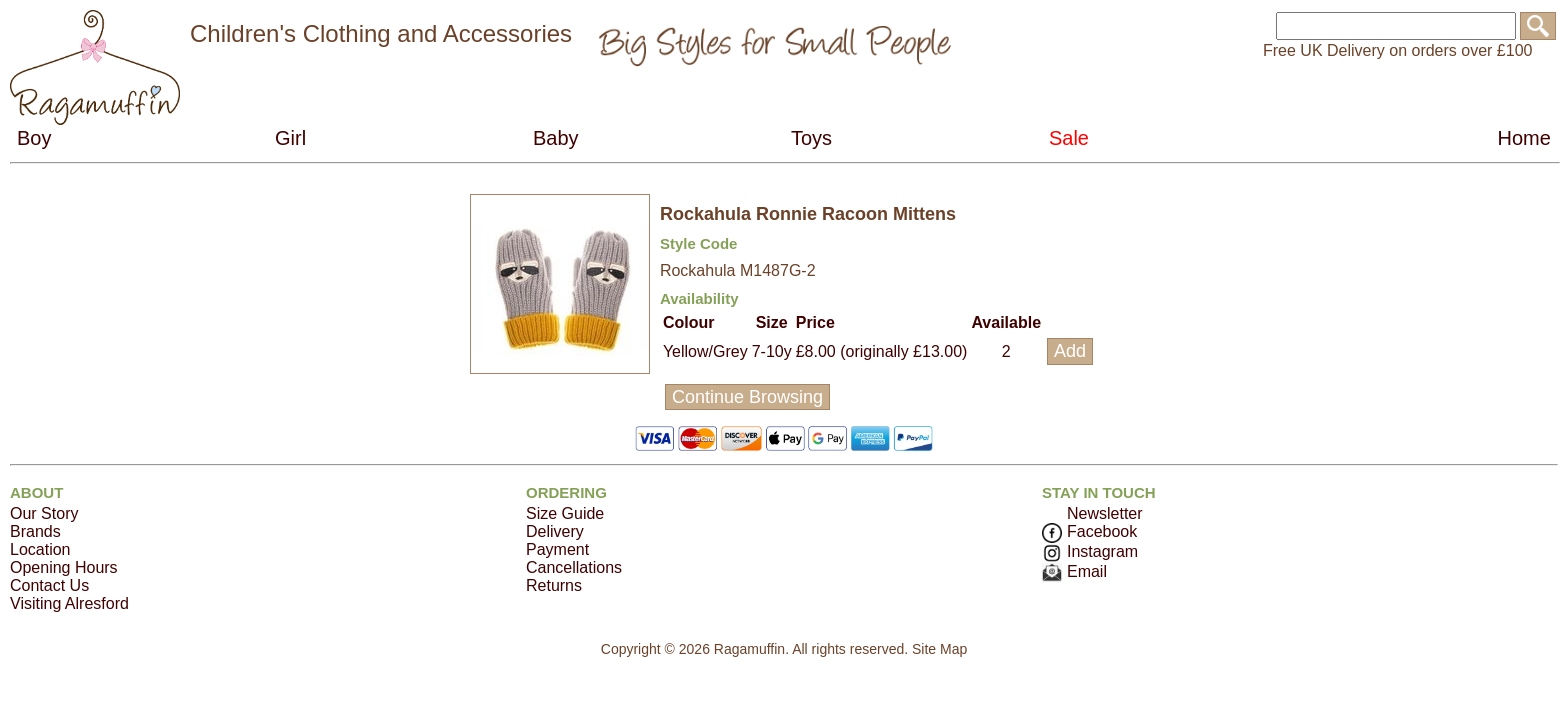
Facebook (1089, 531)
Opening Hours (64, 567)
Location (40, 549)
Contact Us (49, 585)
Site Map (939, 649)
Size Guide (565, 513)
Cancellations (574, 567)
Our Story (44, 513)
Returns (554, 585)
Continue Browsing (747, 397)
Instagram (1090, 551)
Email (1074, 571)
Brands (35, 531)
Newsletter (1105, 513)
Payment (557, 549)
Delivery (555, 531)
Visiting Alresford (69, 603)
